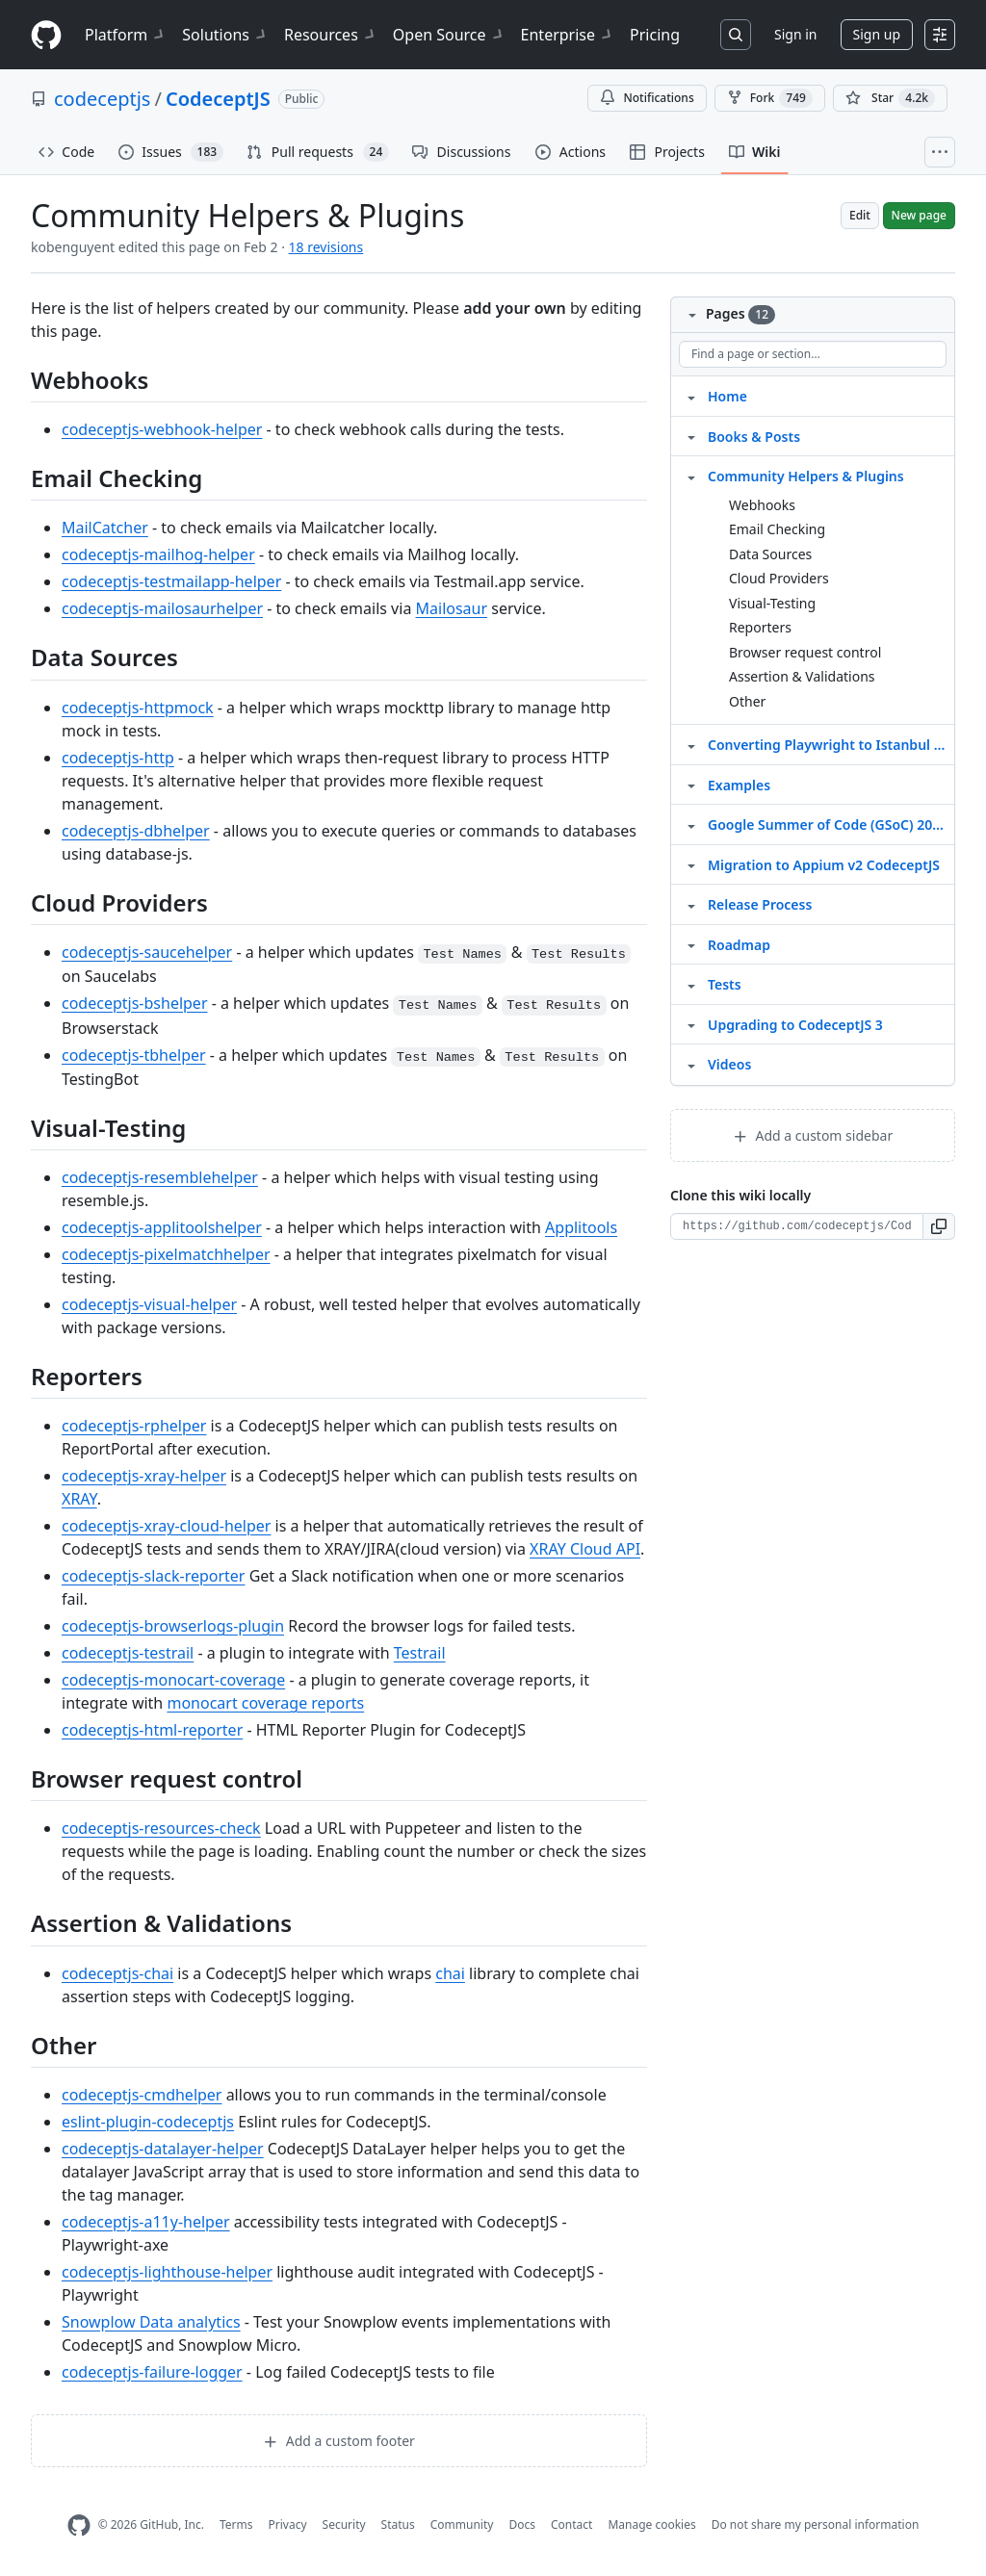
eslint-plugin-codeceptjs (148, 2121)
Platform (126, 34)
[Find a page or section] (813, 354)
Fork (770, 98)
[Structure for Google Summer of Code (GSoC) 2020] (691, 824)
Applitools (581, 1227)
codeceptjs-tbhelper (134, 1055)
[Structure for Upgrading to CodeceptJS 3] (691, 1024)
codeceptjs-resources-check (161, 1828)
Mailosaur (452, 608)
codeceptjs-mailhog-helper (158, 554)
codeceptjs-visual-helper (149, 1304)
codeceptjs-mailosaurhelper (162, 608)
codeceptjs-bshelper (135, 1003)
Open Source (449, 34)
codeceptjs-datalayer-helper (163, 2148)
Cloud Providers (779, 578)
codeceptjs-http (118, 757)
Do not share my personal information (816, 2524)
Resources (330, 34)
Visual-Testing (772, 603)
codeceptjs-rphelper (134, 1425)
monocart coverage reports (265, 1702)
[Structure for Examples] (691, 784)
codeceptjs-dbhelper (136, 830)
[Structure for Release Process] (691, 904)
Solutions (225, 34)
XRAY (79, 1498)
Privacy (288, 2524)
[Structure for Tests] (691, 983)
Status (398, 2524)
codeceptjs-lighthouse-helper (167, 2271)
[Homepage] (46, 35)
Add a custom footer (339, 2441)
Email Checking (777, 529)
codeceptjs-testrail (128, 1652)
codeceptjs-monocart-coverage (173, 1679)
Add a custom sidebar (813, 1135)
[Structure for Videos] (691, 1063)
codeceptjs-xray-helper (144, 1475)
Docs (521, 2524)
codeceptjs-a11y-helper (146, 2221)
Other (747, 701)
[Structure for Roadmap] (691, 944)
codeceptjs (102, 99)
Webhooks (762, 505)
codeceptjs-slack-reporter (153, 1575)
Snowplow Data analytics (151, 2321)
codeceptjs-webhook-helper (162, 429)
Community (462, 2524)
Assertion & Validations (802, 676)
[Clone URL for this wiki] (796, 1226)
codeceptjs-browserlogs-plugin (173, 1625)
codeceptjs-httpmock (138, 707)
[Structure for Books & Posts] (691, 436)
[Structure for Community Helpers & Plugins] (691, 475)
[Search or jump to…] (735, 34)
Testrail (420, 1652)
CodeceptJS (218, 99)
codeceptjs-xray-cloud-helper (166, 1525)
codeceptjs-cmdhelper (141, 2094)
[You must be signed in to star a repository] (890, 98)
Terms (236, 2524)
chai (450, 1973)
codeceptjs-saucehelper (147, 952)
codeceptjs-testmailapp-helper (171, 581)
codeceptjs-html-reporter (152, 1729)
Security (344, 2524)
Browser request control (805, 652)
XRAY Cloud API (585, 1548)
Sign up (876, 34)
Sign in (795, 34)
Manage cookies (651, 2524)
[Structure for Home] (691, 395)
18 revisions (326, 247)
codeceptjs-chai (117, 1973)
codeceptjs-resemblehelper (160, 1177)
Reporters (760, 627)
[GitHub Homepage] (79, 2525)
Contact (571, 2524)
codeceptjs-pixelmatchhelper (166, 1254)
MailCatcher (105, 527)
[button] (939, 1226)
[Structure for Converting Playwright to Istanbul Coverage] (691, 744)
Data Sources (770, 554)
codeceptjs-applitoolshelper (162, 1227)
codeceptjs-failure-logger (152, 2372)
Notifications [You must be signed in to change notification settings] (646, 98)
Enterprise (567, 34)
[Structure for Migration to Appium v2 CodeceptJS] (691, 864)
